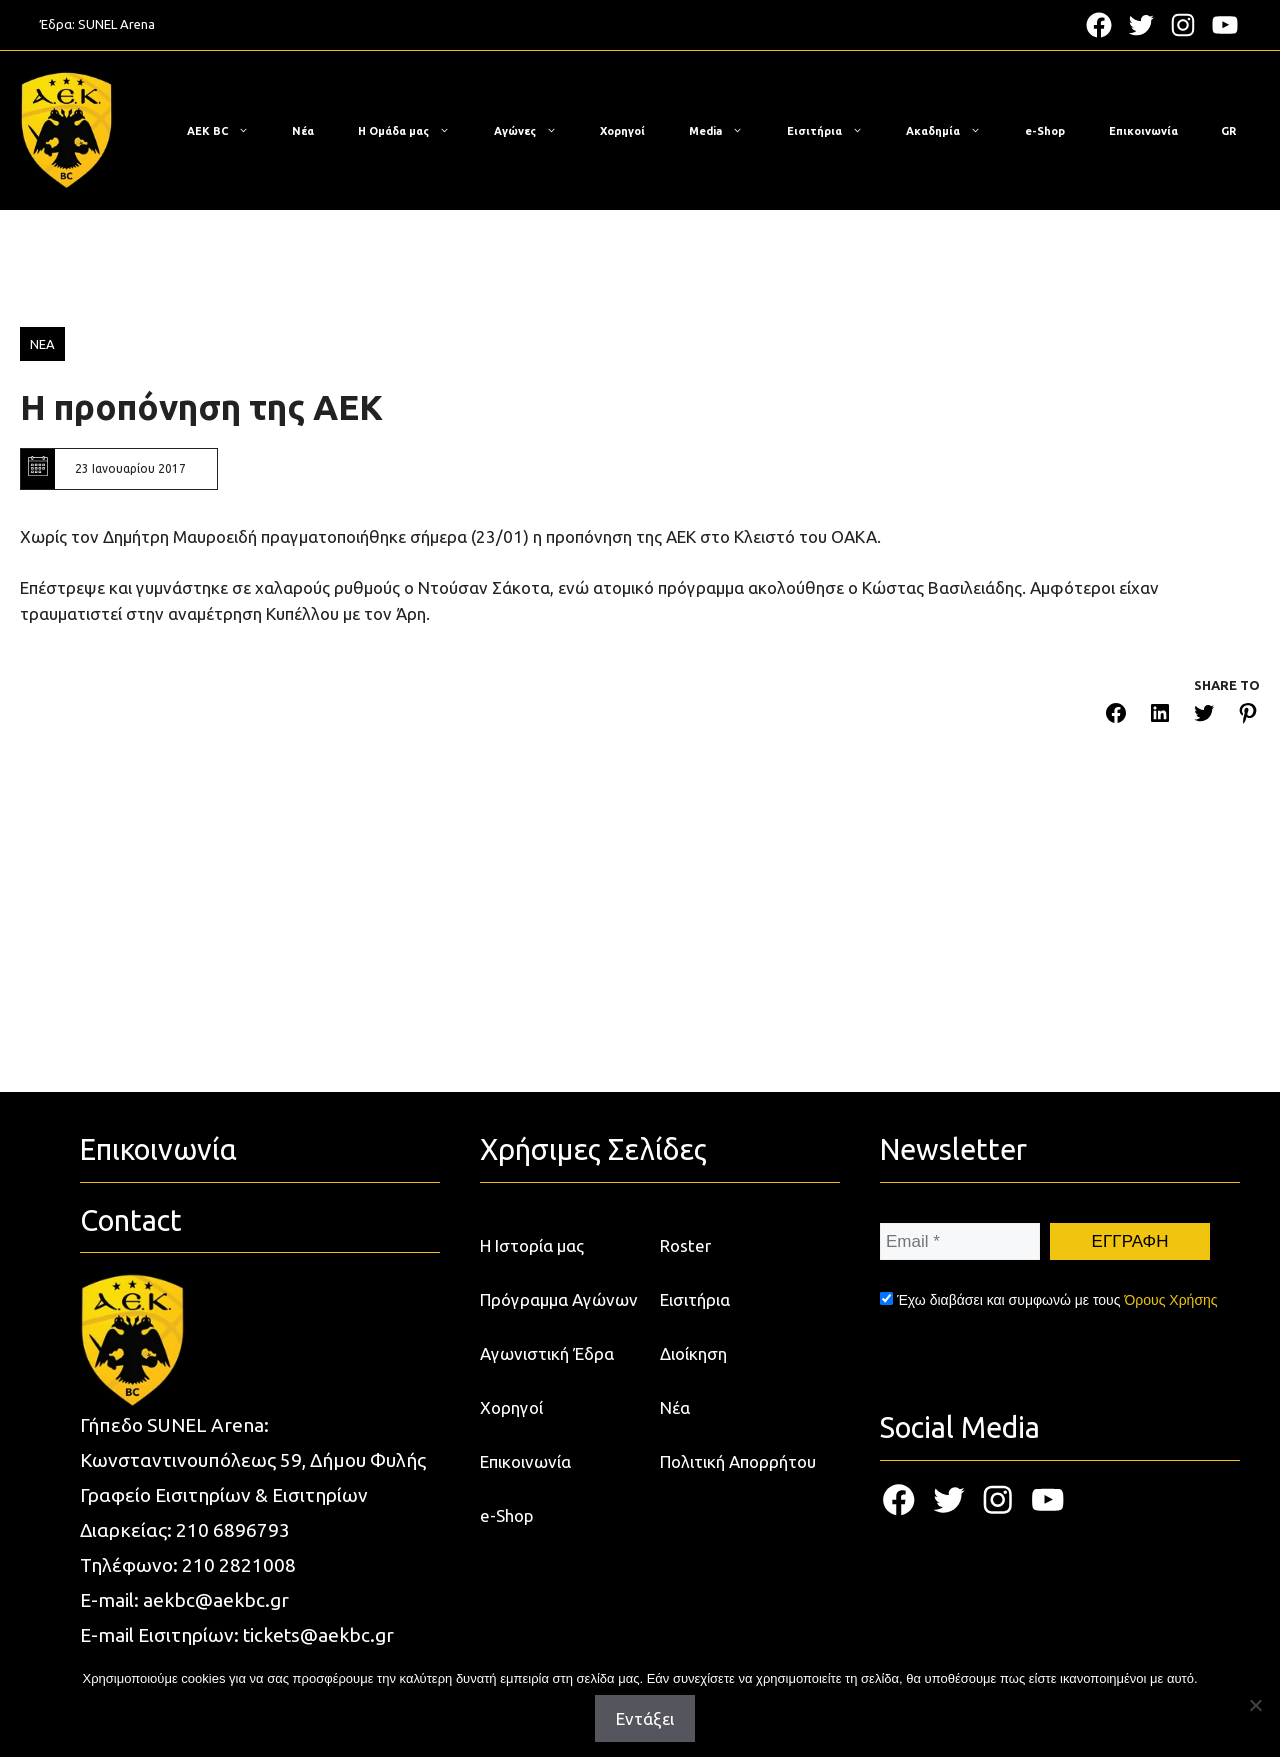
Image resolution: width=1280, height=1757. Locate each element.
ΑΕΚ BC (228, 131)
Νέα (303, 131)
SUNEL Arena (116, 24)
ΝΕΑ (42, 344)
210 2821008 (239, 1565)
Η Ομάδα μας (414, 131)
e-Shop (1045, 131)
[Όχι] (1255, 1705)
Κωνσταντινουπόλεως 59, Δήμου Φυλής (253, 1460)
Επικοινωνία (1143, 131)
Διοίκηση (693, 1353)
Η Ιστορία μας (532, 1245)
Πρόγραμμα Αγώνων (559, 1299)
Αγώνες (535, 131)
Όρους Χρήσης (1170, 1300)
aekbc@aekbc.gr (216, 1600)
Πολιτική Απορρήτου (738, 1461)
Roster (685, 1245)
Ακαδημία (953, 131)
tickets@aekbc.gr (318, 1635)
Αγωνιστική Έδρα (547, 1353)
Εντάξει (645, 1718)
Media (726, 131)
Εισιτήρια (835, 131)
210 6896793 (233, 1530)
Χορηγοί (622, 131)
